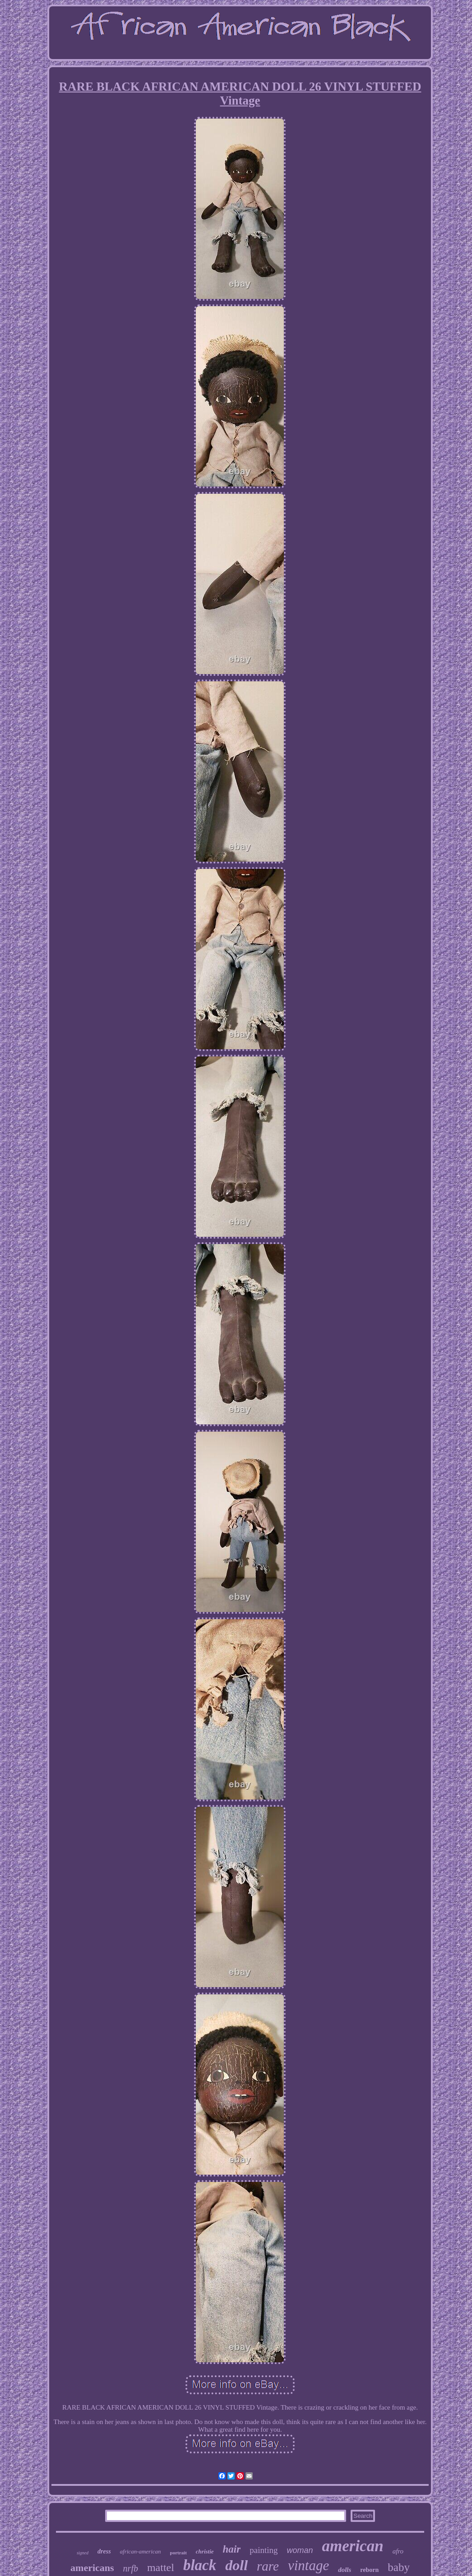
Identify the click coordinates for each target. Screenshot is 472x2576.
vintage (308, 2565)
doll (236, 2565)
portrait (178, 2552)
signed (82, 2552)
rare (268, 2566)
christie (205, 2551)
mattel (160, 2567)
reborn (369, 2570)
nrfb (130, 2568)
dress (104, 2551)
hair (232, 2549)
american (353, 2546)
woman (300, 2550)
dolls (344, 2569)
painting (264, 2550)
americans (92, 2567)
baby (399, 2567)
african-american (140, 2551)
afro (398, 2551)
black (199, 2565)
